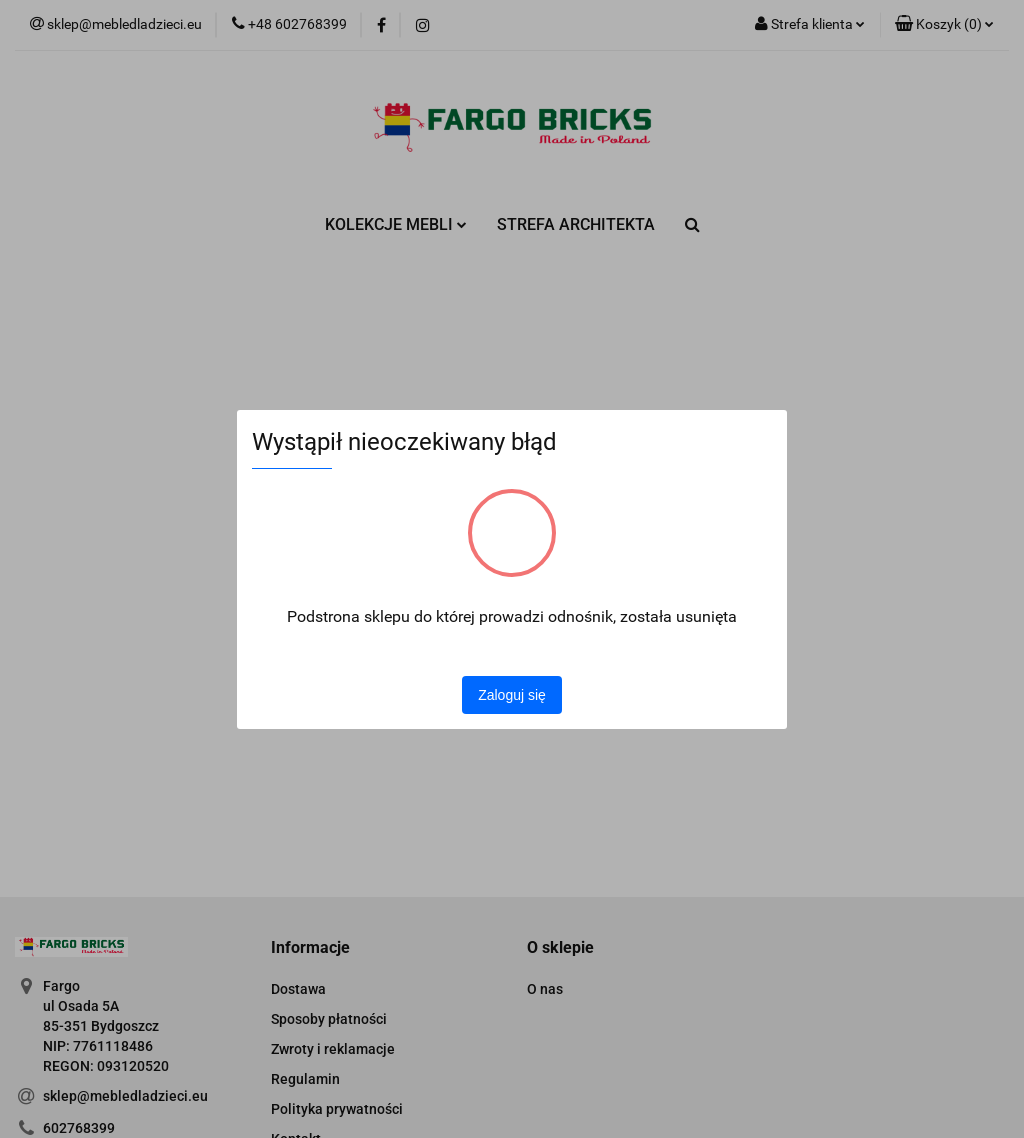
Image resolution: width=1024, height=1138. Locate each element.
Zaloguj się (512, 695)
